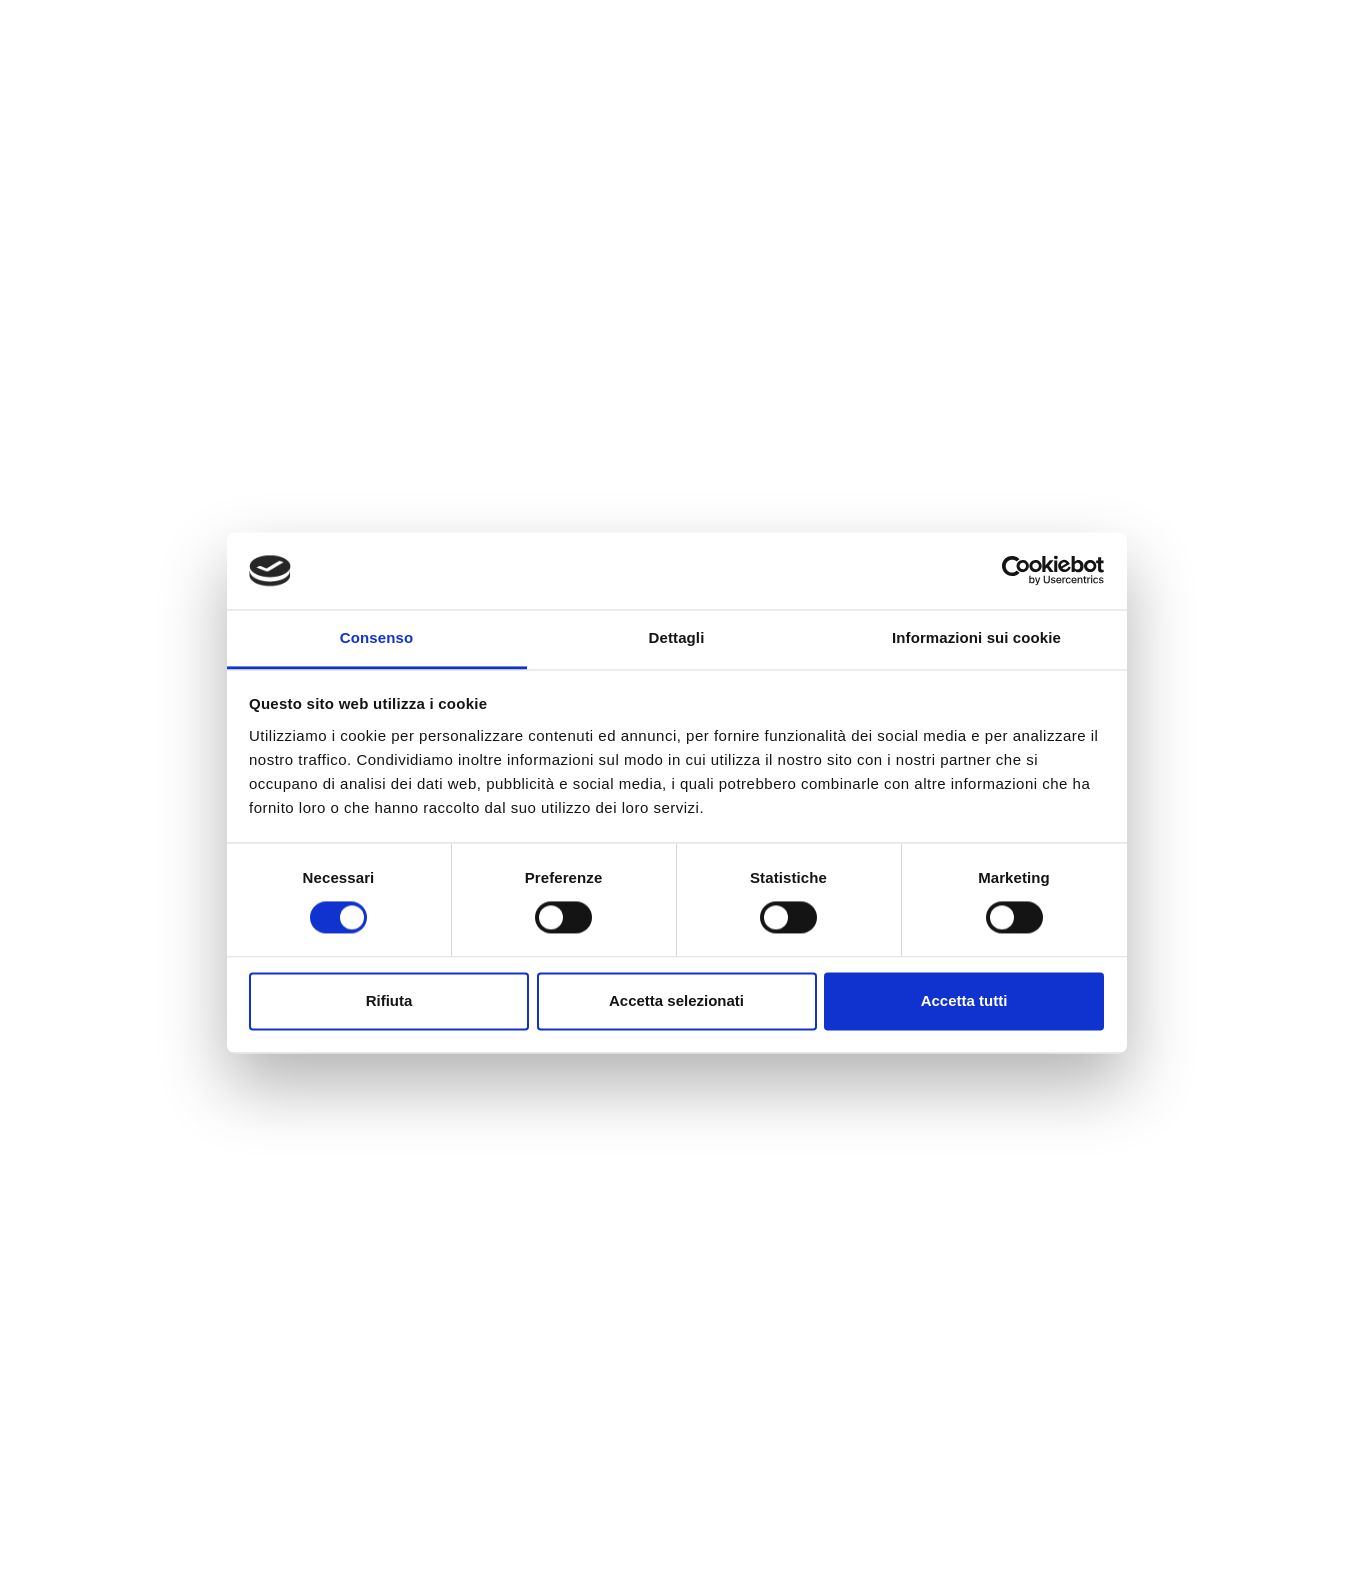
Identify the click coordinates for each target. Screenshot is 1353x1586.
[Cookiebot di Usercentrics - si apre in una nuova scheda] (1016, 571)
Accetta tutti (964, 1000)
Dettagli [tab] (677, 637)
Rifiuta (389, 1000)
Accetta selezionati (676, 1000)
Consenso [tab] (376, 637)
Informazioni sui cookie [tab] (976, 637)
